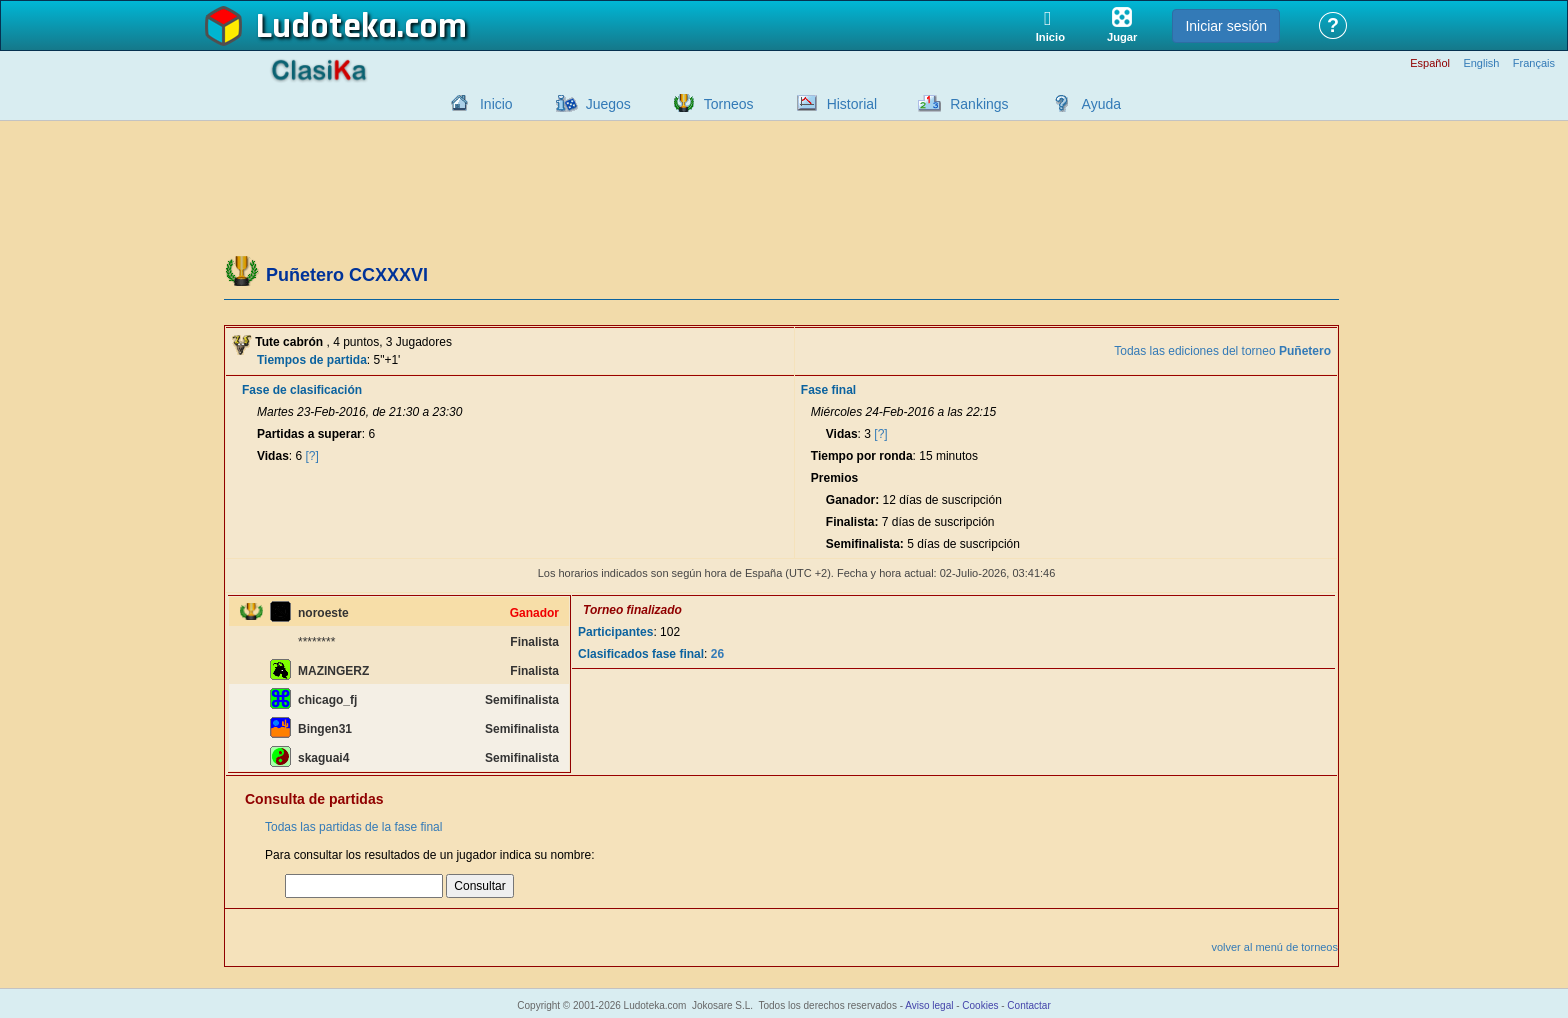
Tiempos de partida (312, 360)
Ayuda (1101, 104)
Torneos (729, 104)
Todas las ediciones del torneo (1222, 351)
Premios (834, 478)
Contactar (1028, 1005)
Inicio (496, 104)
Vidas (273, 456)
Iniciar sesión (1226, 26)
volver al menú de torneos (1274, 947)
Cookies (980, 1005)
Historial (852, 104)
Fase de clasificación (302, 390)
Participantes (615, 632)
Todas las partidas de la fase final (353, 827)
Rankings (979, 104)
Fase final (828, 390)
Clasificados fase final (641, 654)
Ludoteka (326, 27)
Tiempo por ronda (862, 456)
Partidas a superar (309, 434)
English (1481, 63)
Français (1534, 63)
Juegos (608, 104)
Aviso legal (929, 1005)
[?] (312, 456)
